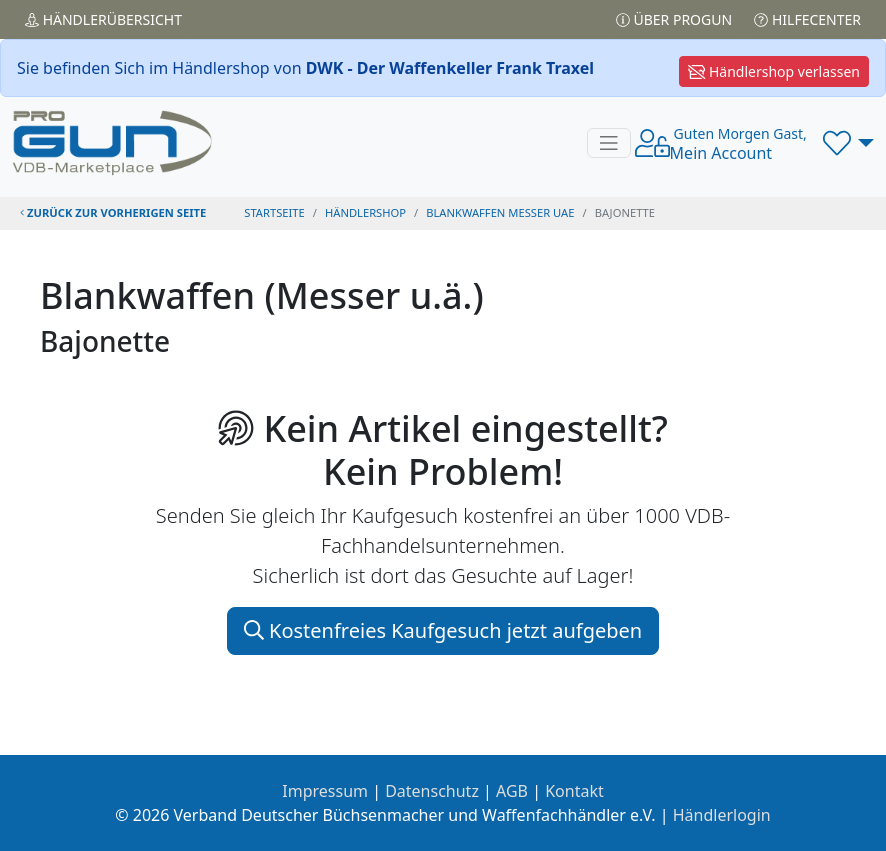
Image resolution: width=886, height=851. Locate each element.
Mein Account (738, 144)
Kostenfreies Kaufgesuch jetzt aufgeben (443, 630)
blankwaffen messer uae (500, 212)
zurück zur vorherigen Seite (113, 212)
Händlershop (365, 212)
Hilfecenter (807, 19)
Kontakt (574, 791)
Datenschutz (432, 791)
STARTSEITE (274, 212)
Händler (103, 19)
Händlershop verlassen (774, 71)
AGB (512, 791)
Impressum (325, 791)
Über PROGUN (674, 19)
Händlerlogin (722, 815)
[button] (848, 143)
